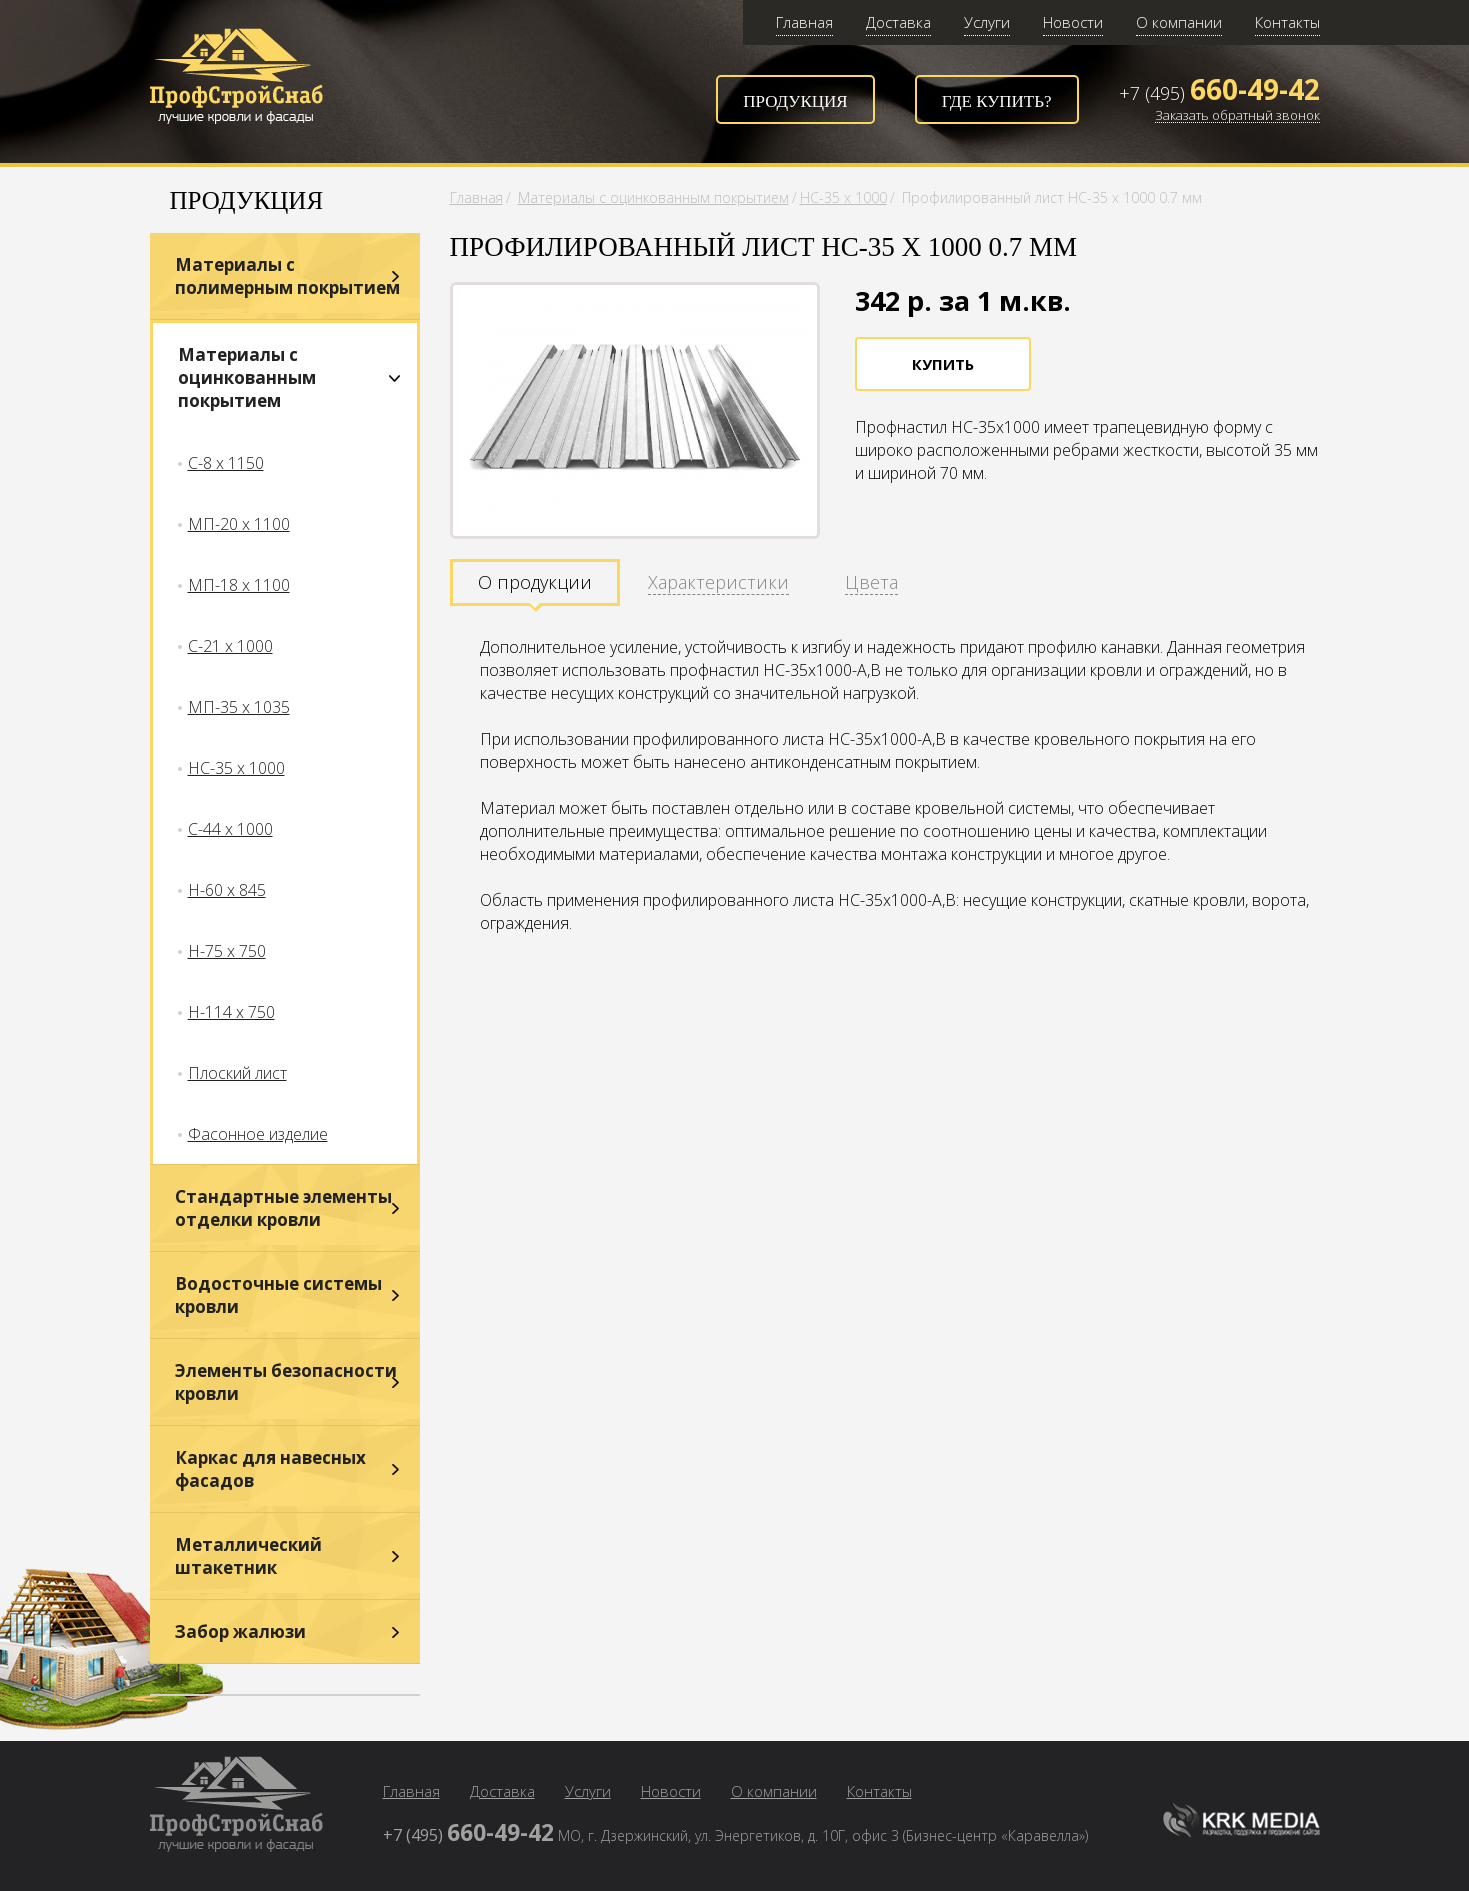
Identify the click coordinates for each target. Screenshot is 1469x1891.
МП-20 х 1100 (239, 524)
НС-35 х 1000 (236, 768)
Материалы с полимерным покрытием (287, 276)
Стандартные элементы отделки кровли (283, 1208)
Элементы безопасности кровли (286, 1382)
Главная (804, 22)
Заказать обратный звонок (1237, 116)
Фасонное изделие (258, 1134)
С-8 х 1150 (226, 463)
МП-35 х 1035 (239, 707)
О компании (1179, 22)
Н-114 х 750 (231, 1012)
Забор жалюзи (240, 1631)
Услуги (987, 22)
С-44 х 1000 (230, 829)
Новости (1073, 22)
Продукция (795, 101)
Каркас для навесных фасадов (270, 1469)
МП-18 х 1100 (239, 585)
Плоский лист (237, 1073)
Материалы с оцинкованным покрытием (247, 377)
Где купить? (997, 101)
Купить (943, 364)
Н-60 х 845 (227, 890)
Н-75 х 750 (227, 951)
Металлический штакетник (248, 1556)
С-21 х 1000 (230, 646)
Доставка (898, 22)
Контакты (1287, 22)
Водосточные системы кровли (278, 1295)
